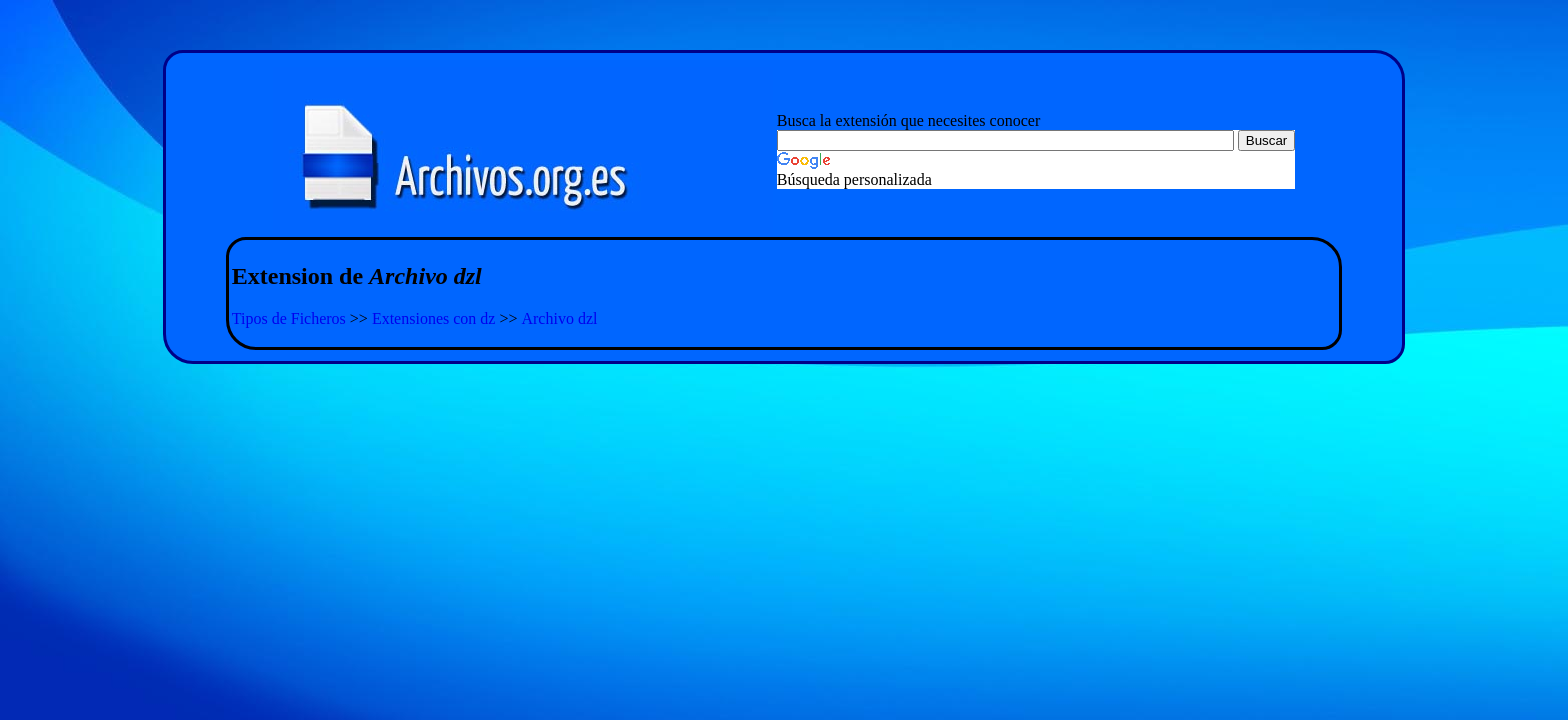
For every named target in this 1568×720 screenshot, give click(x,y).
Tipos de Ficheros (289, 318)
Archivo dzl (559, 318)
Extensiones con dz (434, 318)
